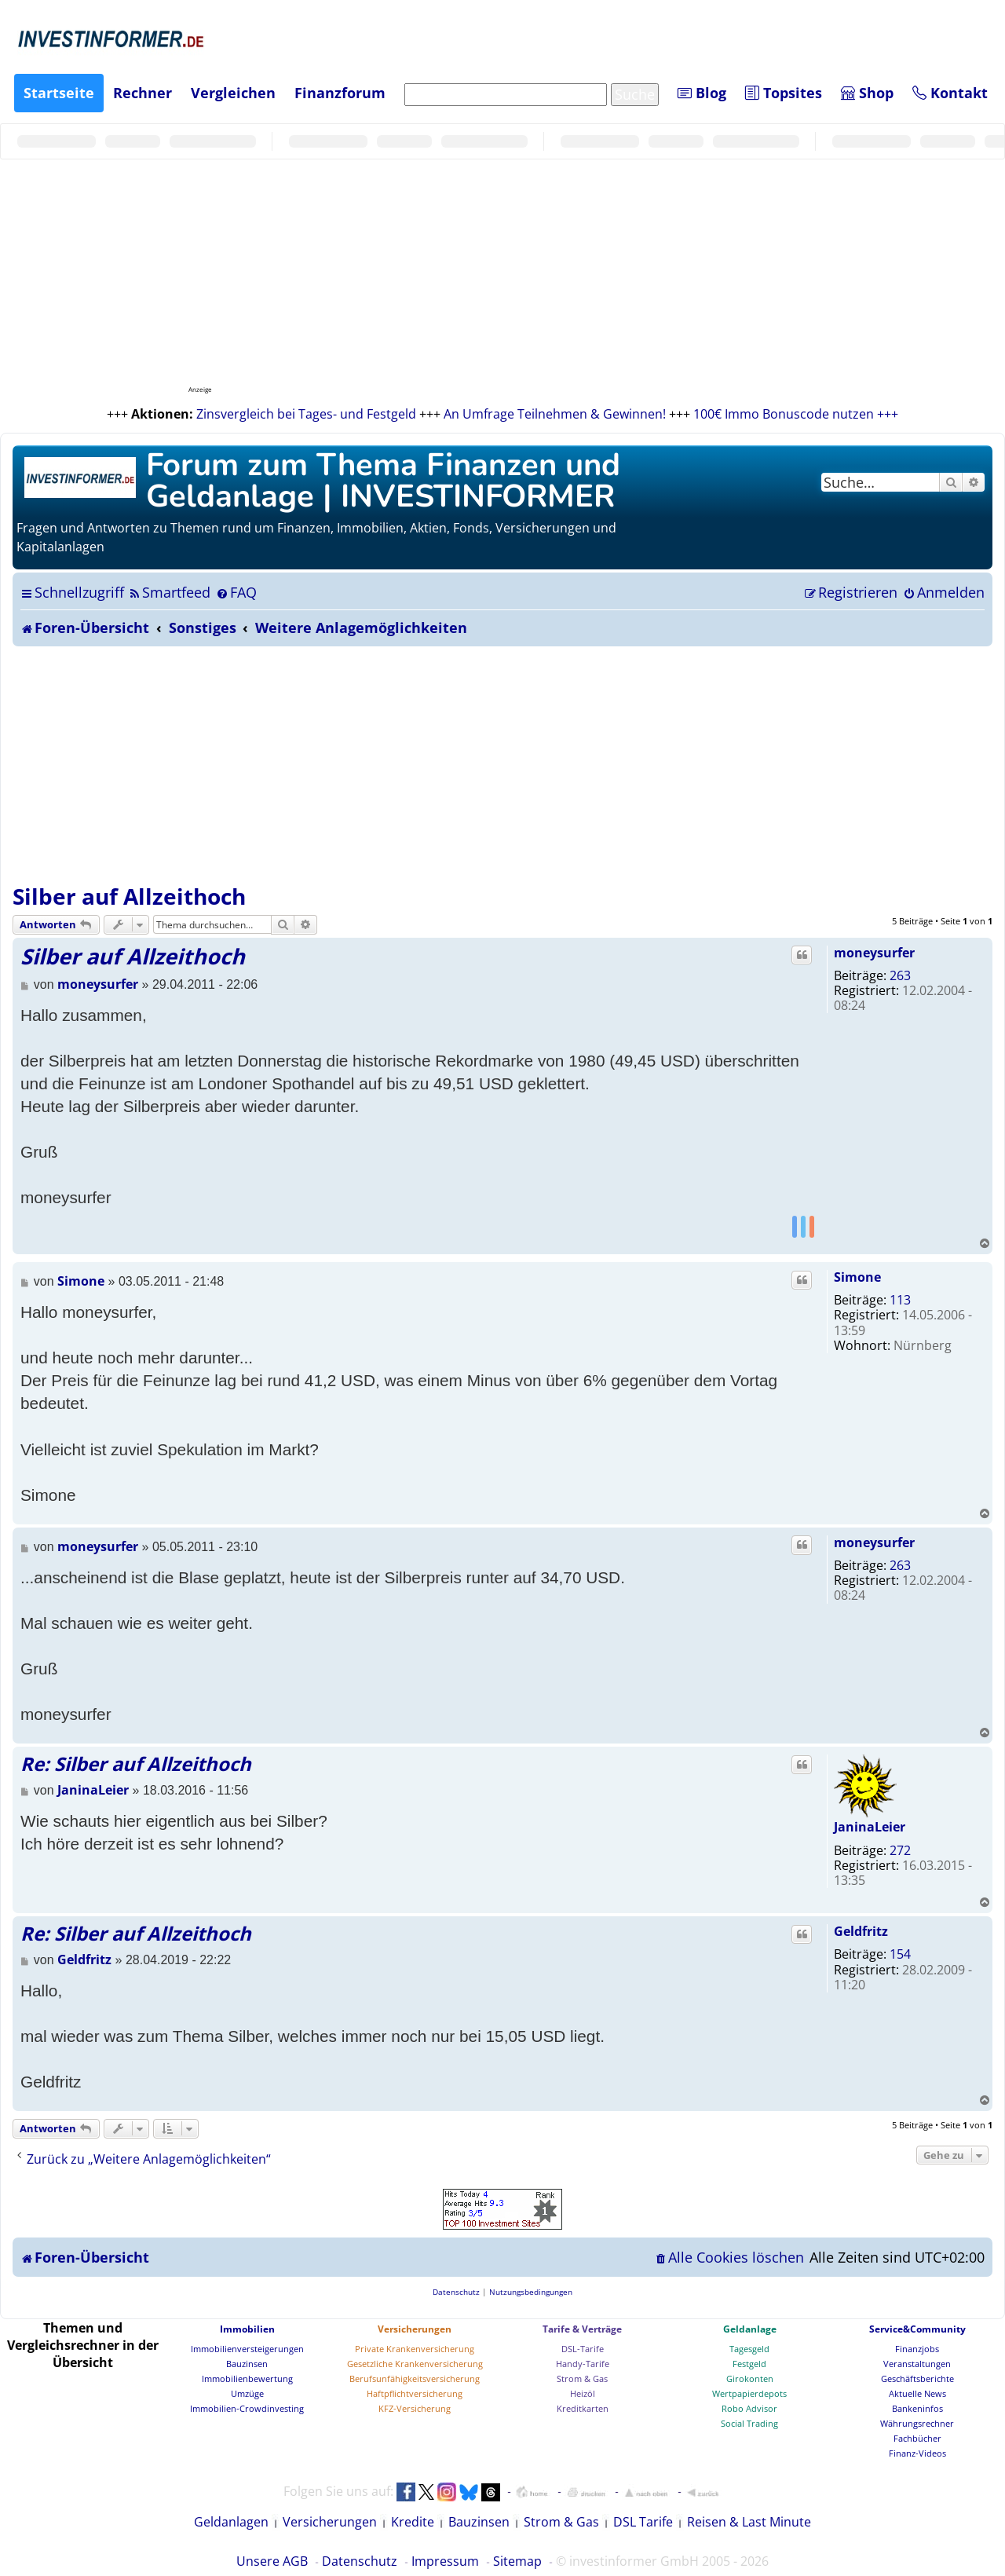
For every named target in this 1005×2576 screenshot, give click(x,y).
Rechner (142, 92)
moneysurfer (874, 952)
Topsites (783, 92)
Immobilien (247, 2329)
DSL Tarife (643, 2521)
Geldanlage (750, 2329)
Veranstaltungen (917, 2363)
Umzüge (247, 2393)
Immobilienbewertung (247, 2378)
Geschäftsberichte (917, 2378)
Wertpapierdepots (749, 2393)
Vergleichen (233, 92)
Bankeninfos (917, 2408)
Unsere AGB (272, 2561)
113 (900, 1299)
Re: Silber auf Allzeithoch (135, 1763)
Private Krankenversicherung (414, 2349)
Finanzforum (340, 92)
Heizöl (582, 2393)
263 (900, 975)
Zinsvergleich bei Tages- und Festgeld (306, 414)
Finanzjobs (917, 2349)
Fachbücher (917, 2438)
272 (900, 1850)
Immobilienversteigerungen (247, 2349)
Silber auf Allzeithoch (129, 896)
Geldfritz (861, 1931)
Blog (702, 92)
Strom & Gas (582, 2378)
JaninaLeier (869, 1826)
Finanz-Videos (917, 2453)
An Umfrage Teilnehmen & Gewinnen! (555, 414)
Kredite (412, 2521)
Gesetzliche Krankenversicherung (415, 2363)
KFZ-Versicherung (414, 2408)
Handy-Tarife (582, 2363)
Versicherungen (414, 2329)
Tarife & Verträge (582, 2329)
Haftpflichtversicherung (414, 2393)
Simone (857, 1277)
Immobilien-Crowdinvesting (247, 2408)
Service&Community (917, 2329)
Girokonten (749, 2378)
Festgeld (749, 2363)
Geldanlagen (231, 2521)
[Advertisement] (502, 764)
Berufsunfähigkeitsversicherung (414, 2378)
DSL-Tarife (582, 2349)
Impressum (445, 2561)
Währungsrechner (917, 2423)
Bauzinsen (247, 2363)
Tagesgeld (749, 2349)
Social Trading (749, 2423)
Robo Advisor (749, 2408)
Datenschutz (359, 2561)
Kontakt (950, 92)
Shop (867, 92)
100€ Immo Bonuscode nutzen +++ (795, 414)
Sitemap (517, 2561)
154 (900, 1954)
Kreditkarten (582, 2408)
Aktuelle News (917, 2393)
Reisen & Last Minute (749, 2521)
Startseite (59, 92)
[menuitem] (169, 592)
